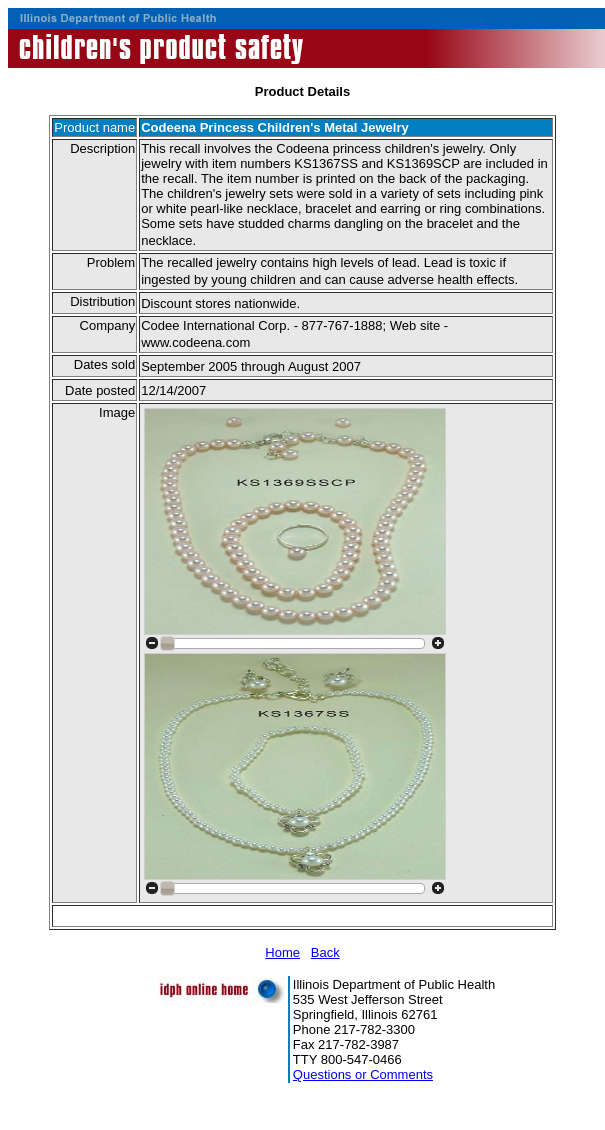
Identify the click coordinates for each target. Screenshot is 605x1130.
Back (325, 952)
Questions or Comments (363, 1074)
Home (282, 952)
